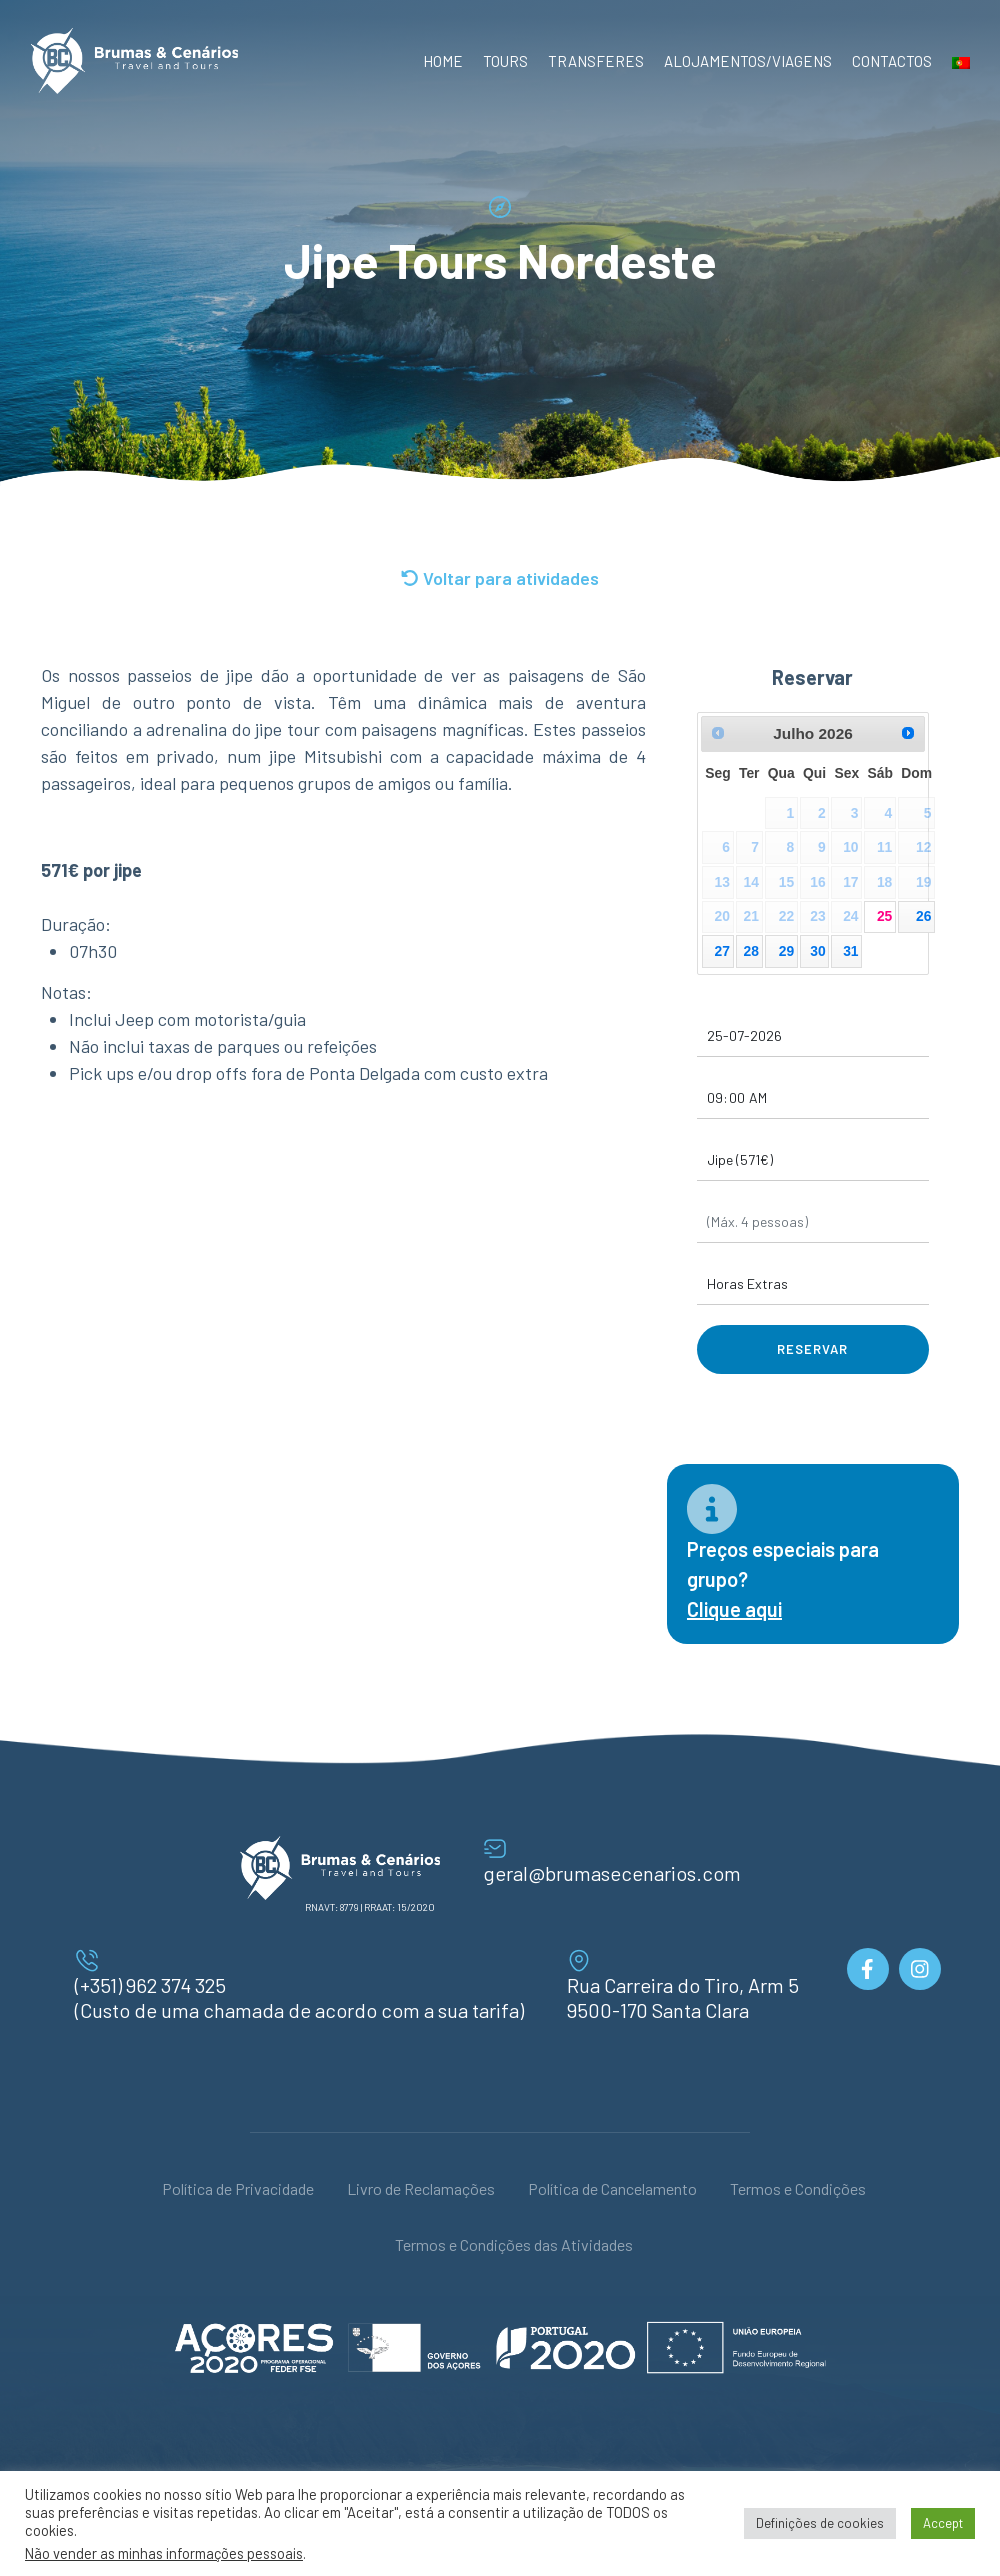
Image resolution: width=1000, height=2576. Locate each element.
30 (817, 951)
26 (923, 916)
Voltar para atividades (500, 578)
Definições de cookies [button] (820, 2523)
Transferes (596, 61)
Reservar (812, 1349)
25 (884, 916)
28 (750, 951)
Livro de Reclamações (421, 2188)
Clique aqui (734, 1609)
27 (722, 951)
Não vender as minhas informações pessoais (164, 2553)
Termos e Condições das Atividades (514, 2244)
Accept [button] (943, 2523)
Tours (505, 61)
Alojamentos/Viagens (748, 61)
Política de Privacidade (238, 2188)
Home (443, 61)
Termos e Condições (798, 2188)
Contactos (892, 61)
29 (786, 951)
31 (850, 951)
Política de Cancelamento (612, 2188)
